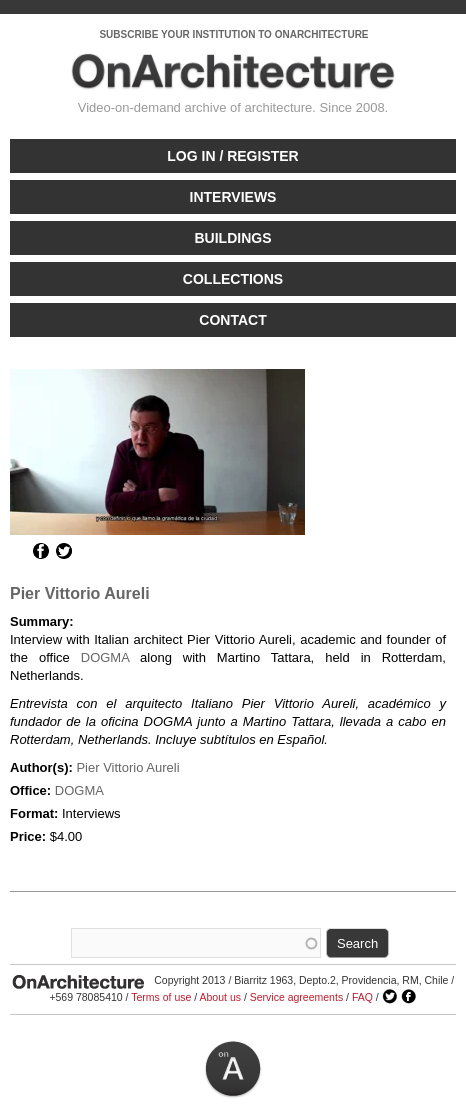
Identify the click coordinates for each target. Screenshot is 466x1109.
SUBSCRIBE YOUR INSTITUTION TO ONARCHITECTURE (233, 34)
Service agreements (296, 997)
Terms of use (161, 997)
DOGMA (105, 657)
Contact (232, 320)
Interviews (233, 197)
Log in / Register (232, 156)
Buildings (233, 238)
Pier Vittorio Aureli (80, 593)
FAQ (362, 997)
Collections (233, 279)
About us (220, 997)
